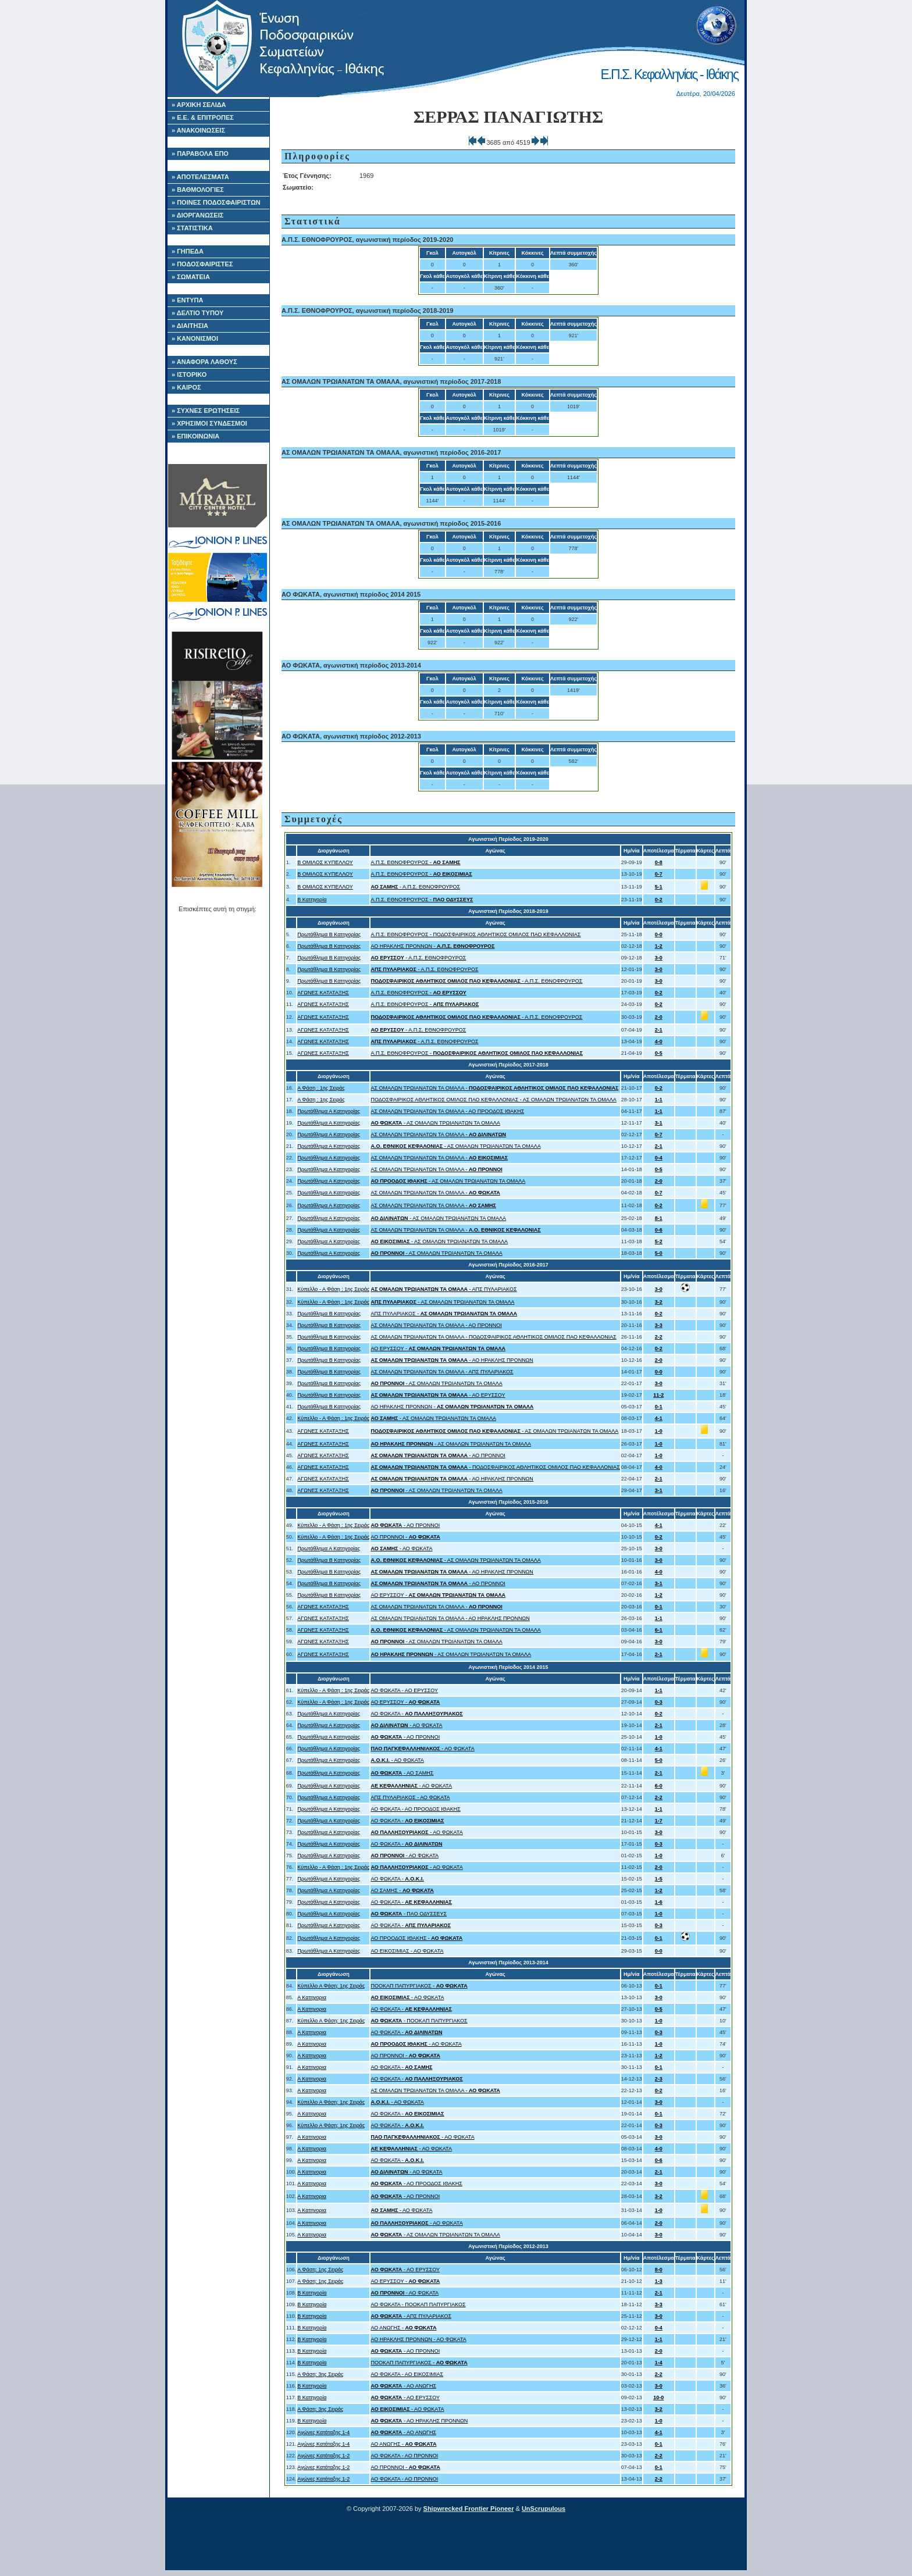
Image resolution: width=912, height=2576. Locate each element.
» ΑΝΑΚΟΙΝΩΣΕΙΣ (198, 130)
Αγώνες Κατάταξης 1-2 (323, 2456)
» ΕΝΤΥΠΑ (187, 300)
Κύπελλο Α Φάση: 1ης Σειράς (331, 1986)
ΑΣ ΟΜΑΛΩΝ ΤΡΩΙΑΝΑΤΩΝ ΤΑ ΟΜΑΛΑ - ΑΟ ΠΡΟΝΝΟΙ (435, 1325)
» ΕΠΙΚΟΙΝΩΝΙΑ (195, 436)
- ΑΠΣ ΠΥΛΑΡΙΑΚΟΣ (443, 1289)
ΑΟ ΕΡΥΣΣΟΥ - (437, 1348)
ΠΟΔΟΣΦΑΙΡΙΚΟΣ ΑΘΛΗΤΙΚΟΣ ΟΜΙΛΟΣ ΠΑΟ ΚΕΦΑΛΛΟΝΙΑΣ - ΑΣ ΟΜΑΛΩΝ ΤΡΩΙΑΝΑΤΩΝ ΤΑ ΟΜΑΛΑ (493, 1100)
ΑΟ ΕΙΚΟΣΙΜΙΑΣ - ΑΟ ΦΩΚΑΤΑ (406, 1951)
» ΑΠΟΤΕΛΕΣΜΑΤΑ (200, 176)
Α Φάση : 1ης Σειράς (321, 1088)
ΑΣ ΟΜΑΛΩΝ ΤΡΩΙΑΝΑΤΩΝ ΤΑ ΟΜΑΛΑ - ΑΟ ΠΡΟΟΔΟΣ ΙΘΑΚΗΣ (447, 1111)
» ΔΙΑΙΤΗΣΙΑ (190, 325)
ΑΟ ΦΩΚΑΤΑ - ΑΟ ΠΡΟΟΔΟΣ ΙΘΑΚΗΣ (415, 1809)
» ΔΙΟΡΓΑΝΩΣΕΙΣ (197, 215)
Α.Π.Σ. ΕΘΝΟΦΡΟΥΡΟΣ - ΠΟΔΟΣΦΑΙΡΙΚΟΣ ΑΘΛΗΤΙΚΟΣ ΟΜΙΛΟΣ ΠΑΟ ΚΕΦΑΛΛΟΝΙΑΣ (475, 934)
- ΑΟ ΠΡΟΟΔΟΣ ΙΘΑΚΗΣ (416, 2183)
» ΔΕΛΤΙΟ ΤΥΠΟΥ (197, 312)
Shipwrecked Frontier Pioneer (468, 2508)
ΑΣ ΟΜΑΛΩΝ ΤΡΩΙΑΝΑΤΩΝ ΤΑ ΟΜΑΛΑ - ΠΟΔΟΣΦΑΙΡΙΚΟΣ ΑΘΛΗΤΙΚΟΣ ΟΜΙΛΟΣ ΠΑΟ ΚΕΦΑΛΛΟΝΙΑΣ (493, 1337)
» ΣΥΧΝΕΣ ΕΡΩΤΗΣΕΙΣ (206, 410)
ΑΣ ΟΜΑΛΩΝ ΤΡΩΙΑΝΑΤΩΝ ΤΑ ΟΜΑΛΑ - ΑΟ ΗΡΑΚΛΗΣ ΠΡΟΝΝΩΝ (449, 1618)
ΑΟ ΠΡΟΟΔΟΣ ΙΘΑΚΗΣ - (416, 1938)
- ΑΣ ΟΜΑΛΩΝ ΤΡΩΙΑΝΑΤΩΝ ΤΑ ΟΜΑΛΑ (435, 1123)
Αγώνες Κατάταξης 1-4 (323, 2432)
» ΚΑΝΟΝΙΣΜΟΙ (195, 338)
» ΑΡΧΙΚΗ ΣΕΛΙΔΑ (199, 104)
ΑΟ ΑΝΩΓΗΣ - (403, 2328)
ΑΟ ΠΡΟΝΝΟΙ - (405, 1537)
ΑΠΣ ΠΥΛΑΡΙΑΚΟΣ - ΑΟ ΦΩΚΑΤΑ (410, 1797)
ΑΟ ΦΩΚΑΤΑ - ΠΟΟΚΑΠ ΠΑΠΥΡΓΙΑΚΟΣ (417, 2304)
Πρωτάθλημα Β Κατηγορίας (329, 934)
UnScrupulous (543, 2508)
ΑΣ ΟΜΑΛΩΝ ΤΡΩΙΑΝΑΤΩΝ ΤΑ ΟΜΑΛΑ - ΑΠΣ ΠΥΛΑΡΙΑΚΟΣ (441, 1372)
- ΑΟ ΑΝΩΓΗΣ (403, 2386)
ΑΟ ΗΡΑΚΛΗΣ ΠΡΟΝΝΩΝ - (432, 946)
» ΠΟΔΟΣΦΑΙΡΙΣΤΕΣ (202, 264)
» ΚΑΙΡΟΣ (186, 387)
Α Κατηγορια (311, 1997)
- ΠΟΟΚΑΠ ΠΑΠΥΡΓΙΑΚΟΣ (418, 2021)
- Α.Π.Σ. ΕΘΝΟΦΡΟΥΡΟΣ (415, 887)
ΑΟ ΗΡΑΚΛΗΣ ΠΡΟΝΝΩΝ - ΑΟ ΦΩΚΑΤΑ (418, 2339)
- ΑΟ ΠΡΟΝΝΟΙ (437, 1455)
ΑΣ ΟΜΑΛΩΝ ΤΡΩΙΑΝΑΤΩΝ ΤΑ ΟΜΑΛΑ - (494, 1088)
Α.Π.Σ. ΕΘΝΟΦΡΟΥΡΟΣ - (415, 862)
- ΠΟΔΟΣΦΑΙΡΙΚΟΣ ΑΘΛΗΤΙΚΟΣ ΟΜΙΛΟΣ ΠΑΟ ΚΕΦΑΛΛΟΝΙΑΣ (494, 1467)
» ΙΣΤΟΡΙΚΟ (189, 374)
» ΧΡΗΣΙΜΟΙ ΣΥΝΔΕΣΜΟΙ (209, 423)
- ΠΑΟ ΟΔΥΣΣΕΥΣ (408, 1914)
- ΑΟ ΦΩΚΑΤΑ (401, 1548)
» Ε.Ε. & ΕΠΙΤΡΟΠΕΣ (203, 117)
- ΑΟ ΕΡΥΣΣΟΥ (437, 1395)
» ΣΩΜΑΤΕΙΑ (191, 276)
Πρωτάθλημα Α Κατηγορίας (328, 1111)
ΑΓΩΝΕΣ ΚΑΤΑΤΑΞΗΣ (323, 993)
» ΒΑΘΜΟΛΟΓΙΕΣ (198, 189)
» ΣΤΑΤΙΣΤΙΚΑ (192, 227)
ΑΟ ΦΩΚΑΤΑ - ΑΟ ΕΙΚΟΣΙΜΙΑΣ (406, 2374)
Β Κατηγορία (311, 899)
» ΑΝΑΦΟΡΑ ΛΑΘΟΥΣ (204, 361)
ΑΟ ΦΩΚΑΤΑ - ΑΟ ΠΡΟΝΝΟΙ (404, 2456)
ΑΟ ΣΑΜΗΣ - (401, 1890)
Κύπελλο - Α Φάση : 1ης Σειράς (333, 1289)
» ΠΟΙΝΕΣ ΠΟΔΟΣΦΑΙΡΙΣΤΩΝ (216, 202)
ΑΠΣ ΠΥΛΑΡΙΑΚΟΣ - (443, 1313)
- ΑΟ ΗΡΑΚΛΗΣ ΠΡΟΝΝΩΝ (451, 1360)
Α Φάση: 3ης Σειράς (320, 2374)
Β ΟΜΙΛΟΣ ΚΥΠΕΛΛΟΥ (324, 862)
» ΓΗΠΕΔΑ (188, 251)
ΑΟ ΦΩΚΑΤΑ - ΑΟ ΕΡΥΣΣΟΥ (404, 1690)
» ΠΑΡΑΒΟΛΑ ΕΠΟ (200, 153)
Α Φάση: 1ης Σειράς (320, 2269)
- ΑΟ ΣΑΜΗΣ (401, 1773)
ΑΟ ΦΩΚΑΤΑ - (416, 1714)
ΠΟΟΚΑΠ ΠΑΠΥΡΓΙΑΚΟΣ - (418, 1986)
